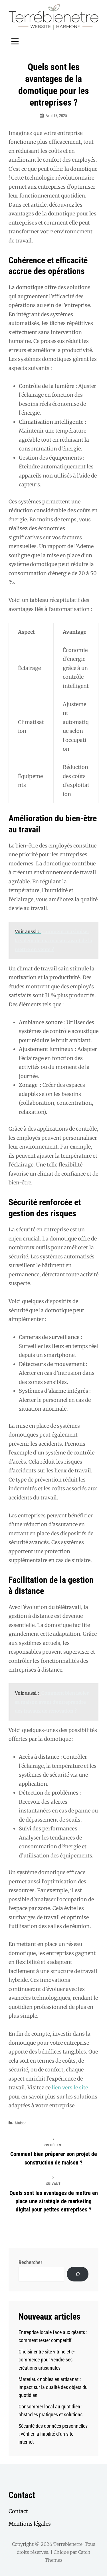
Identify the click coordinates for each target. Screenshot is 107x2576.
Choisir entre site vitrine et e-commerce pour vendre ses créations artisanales (47, 2360)
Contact (18, 2511)
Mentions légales (30, 2524)
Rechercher (30, 2262)
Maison (21, 2123)
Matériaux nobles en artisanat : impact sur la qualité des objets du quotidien (53, 2387)
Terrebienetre (67, 2544)
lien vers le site (70, 2087)
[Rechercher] (77, 2274)
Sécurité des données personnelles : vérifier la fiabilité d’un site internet (53, 2434)
